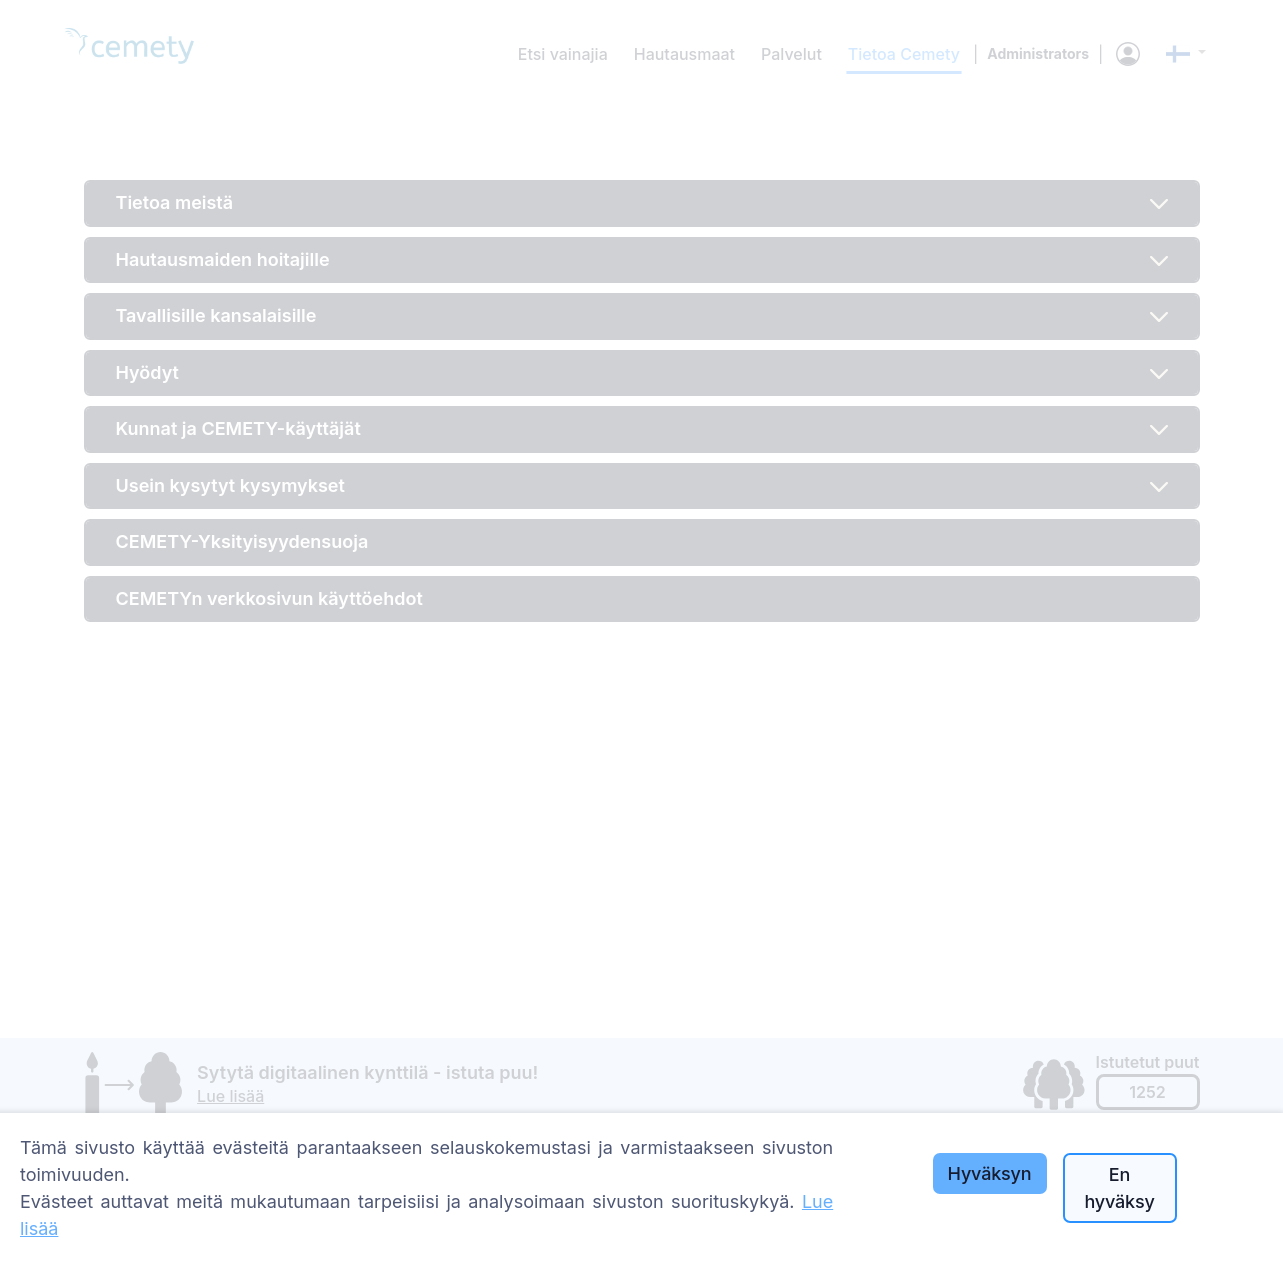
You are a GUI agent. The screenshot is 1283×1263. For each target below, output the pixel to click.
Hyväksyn (990, 1173)
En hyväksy (1119, 1188)
